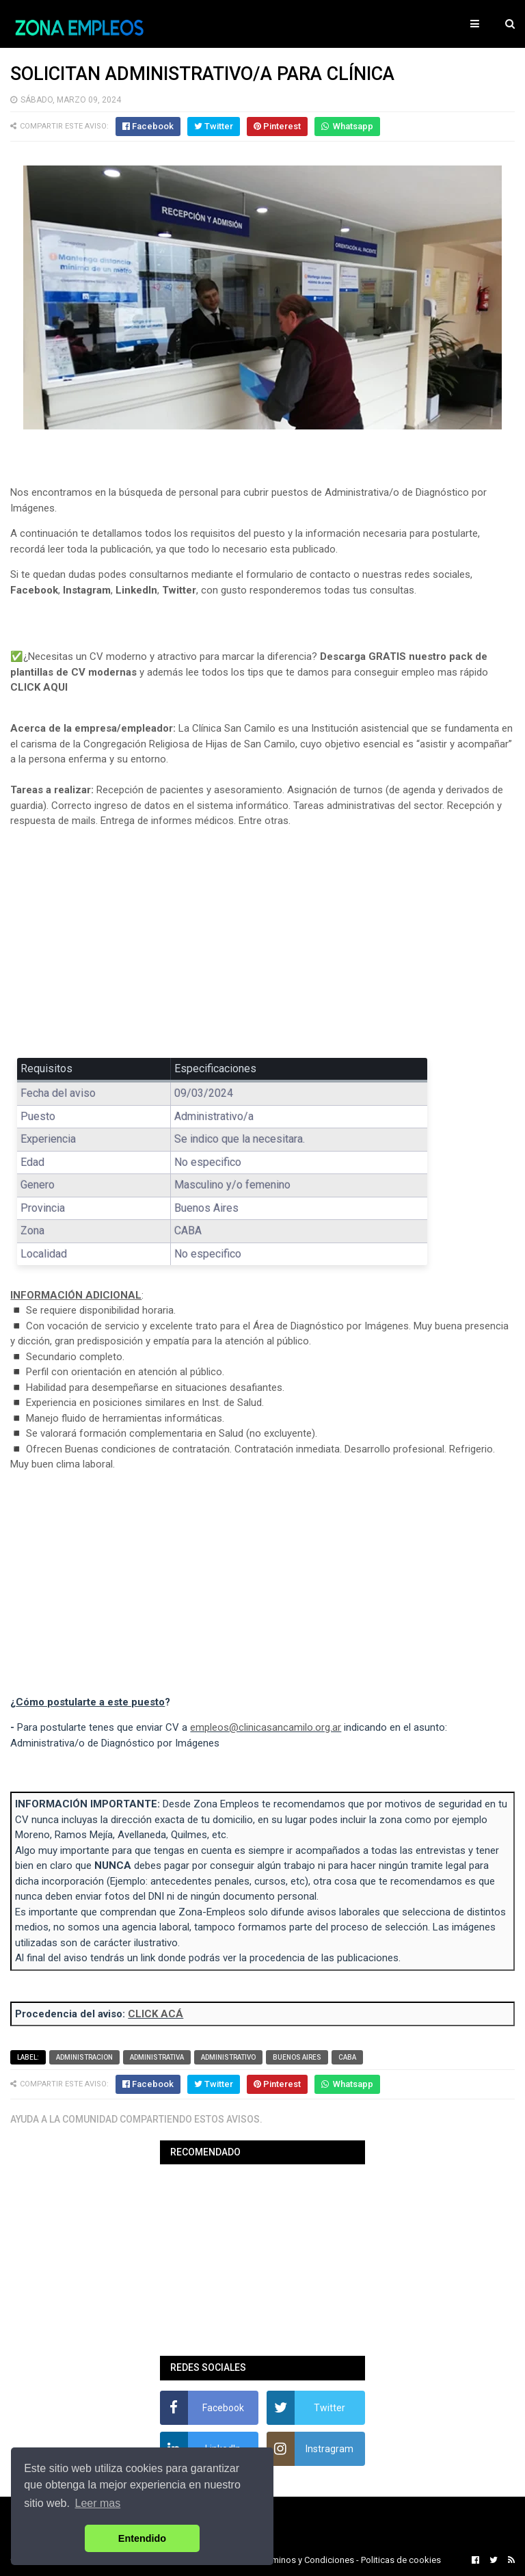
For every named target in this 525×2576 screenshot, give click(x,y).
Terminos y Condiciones (307, 2560)
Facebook (34, 590)
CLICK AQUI (39, 687)
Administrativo (228, 2057)
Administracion (84, 2057)
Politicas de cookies (401, 2560)
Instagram (87, 590)
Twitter (179, 590)
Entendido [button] (142, 2538)
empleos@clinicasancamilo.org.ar (265, 1727)
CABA (347, 2057)
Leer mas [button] (98, 2503)
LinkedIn (136, 590)
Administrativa (157, 2057)
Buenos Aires (297, 2057)
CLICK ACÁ (155, 2014)
